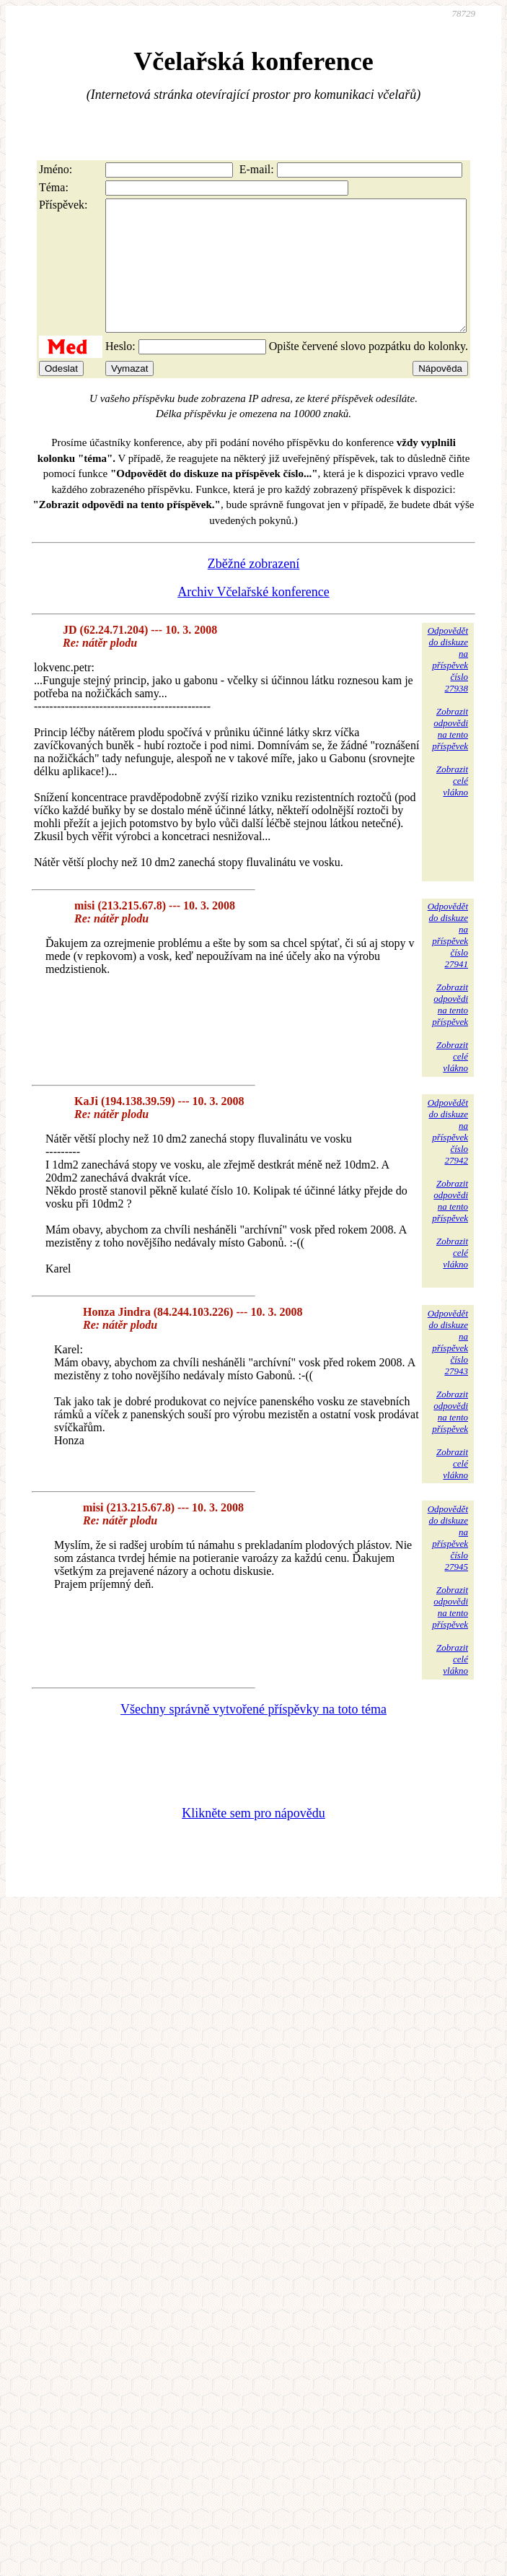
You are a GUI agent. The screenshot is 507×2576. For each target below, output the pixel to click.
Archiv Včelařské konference (253, 618)
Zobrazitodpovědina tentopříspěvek (450, 754)
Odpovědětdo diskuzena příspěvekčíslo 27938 (448, 685)
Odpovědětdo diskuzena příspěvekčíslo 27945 (448, 1563)
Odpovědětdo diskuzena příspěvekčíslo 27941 (448, 961)
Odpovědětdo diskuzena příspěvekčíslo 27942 (448, 1157)
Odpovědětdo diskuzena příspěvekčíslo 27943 (448, 1368)
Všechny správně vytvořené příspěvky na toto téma (253, 1735)
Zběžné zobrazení (253, 589)
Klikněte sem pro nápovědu (253, 1839)
